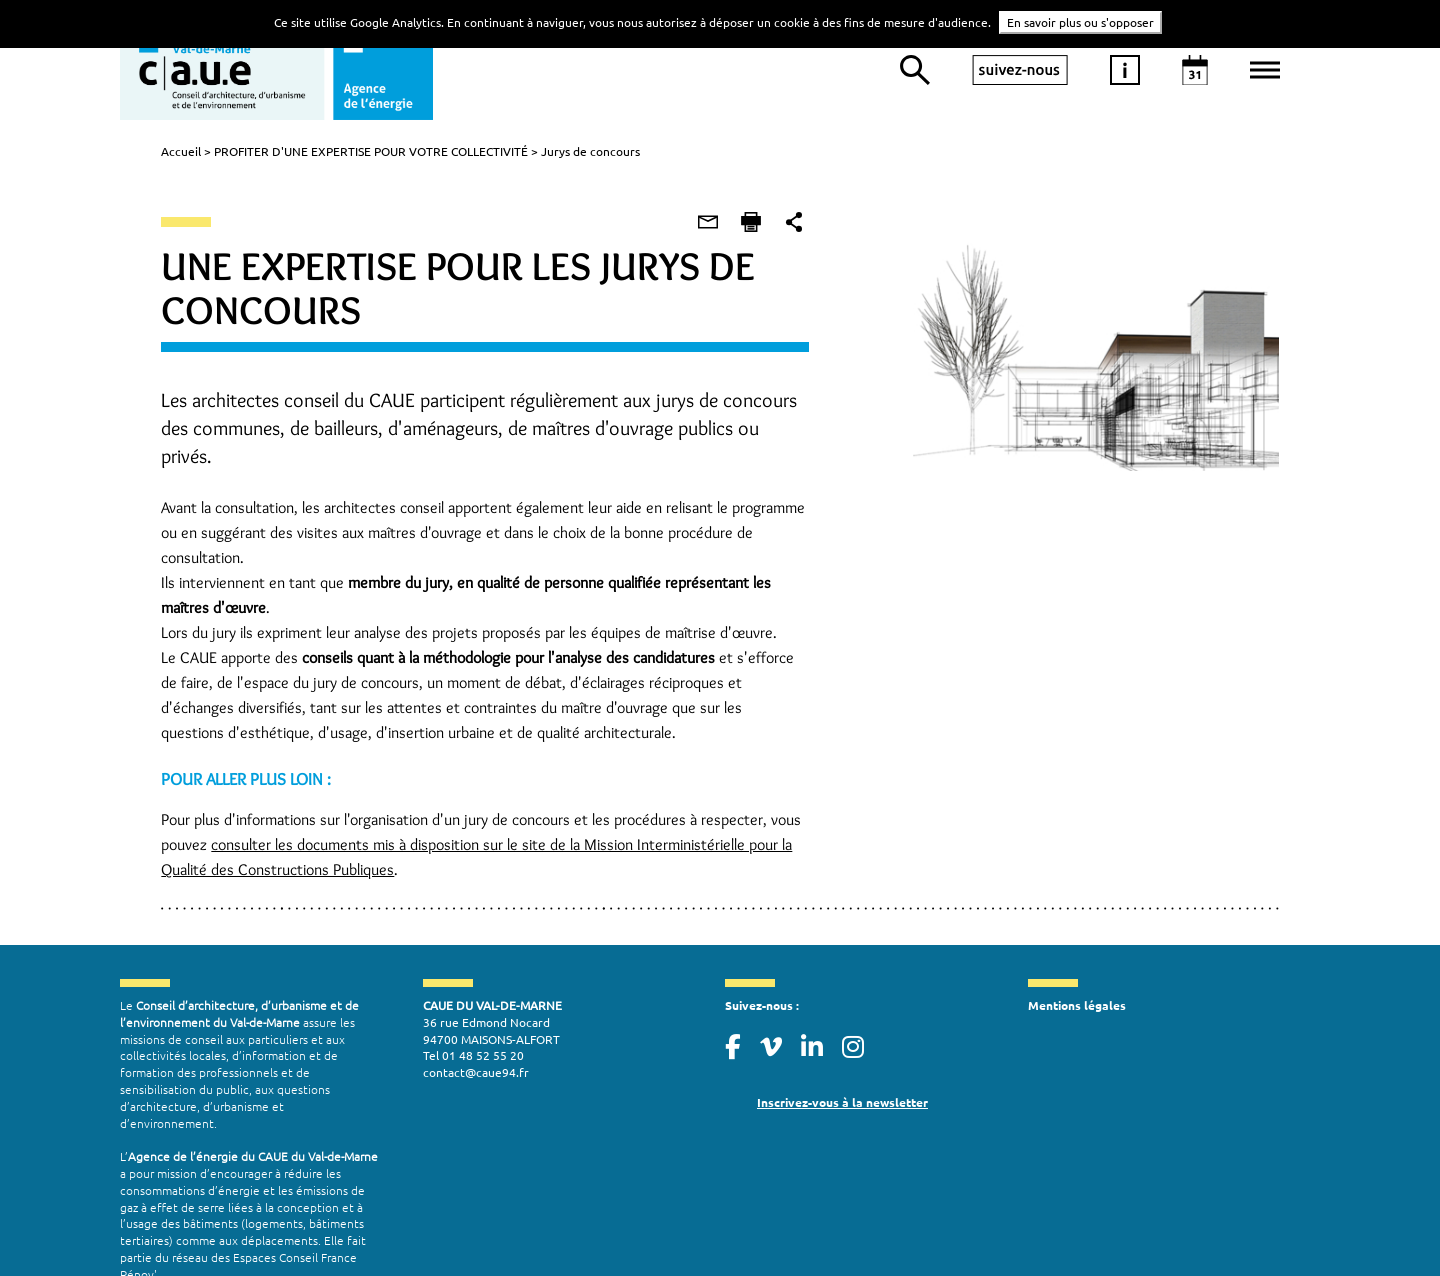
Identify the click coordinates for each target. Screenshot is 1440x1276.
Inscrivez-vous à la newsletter (842, 1055)
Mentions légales (1077, 958)
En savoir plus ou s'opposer (1080, 22)
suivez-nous (1020, 70)
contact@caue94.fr (476, 1025)
